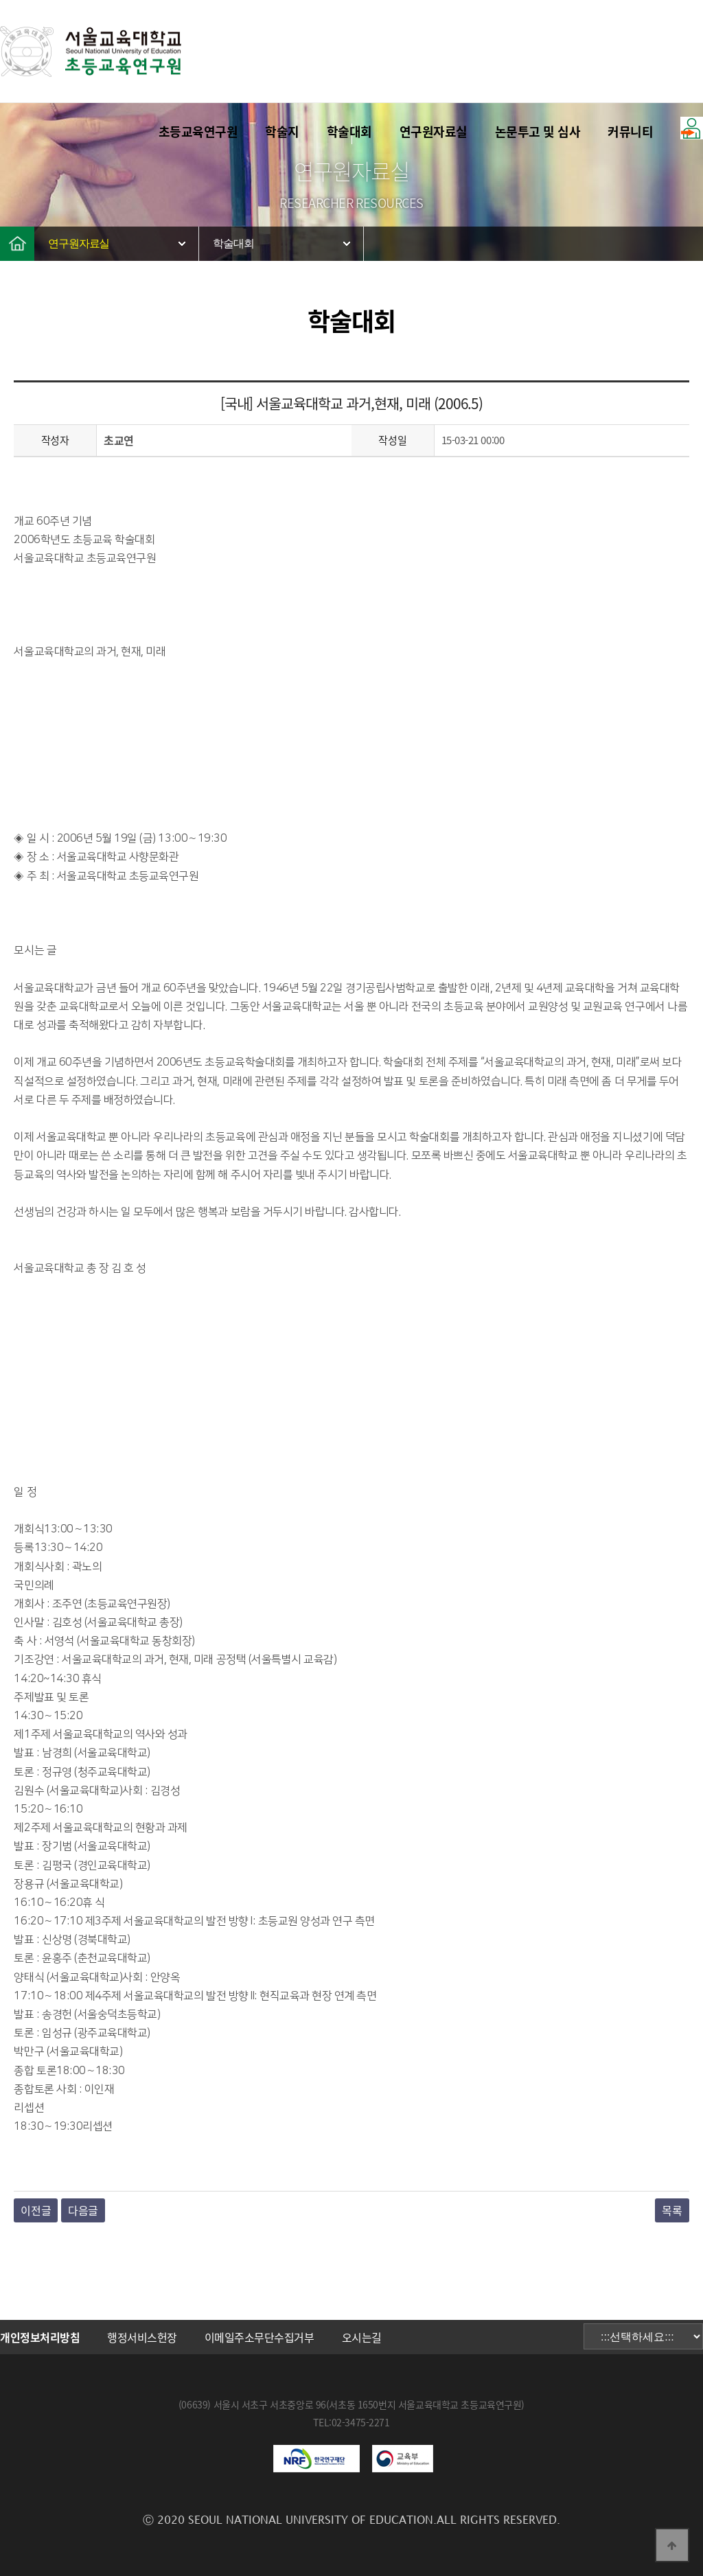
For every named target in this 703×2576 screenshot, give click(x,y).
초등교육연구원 (198, 131)
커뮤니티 (630, 131)
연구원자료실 (434, 131)
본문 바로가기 (0, 0)
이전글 (36, 2210)
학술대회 (349, 131)
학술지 (282, 131)
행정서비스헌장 (142, 2337)
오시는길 (362, 2337)
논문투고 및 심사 (538, 131)
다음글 (83, 2210)
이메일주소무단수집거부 (259, 2337)
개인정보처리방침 (40, 2337)
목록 (672, 2210)
